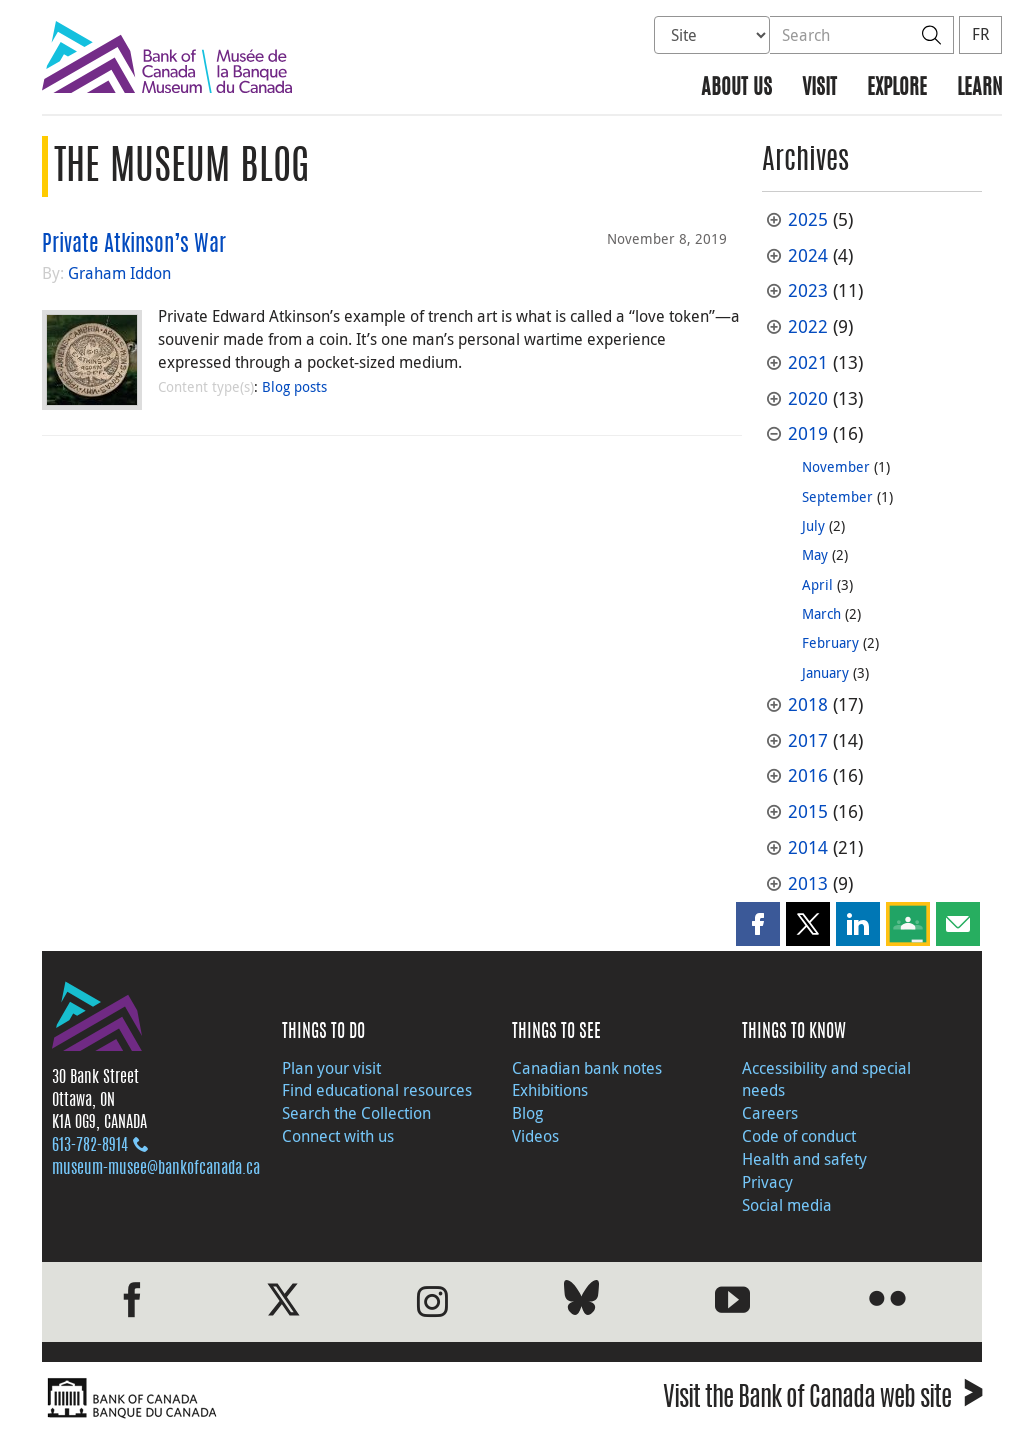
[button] (758, 924)
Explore (897, 88)
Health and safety (804, 1159)
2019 (808, 433)
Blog (527, 1113)
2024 (808, 255)
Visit (819, 88)
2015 (808, 811)
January (825, 672)
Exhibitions (550, 1090)
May (815, 554)
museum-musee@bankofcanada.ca (156, 1169)
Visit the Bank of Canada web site (822, 1400)
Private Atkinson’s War (134, 245)
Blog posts (294, 386)
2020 (808, 398)
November (836, 466)
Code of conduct (799, 1136)
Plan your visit (331, 1068)
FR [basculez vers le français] (980, 34)
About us (736, 88)
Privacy (767, 1182)
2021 (808, 362)
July (813, 525)
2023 (808, 290)
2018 (808, 704)
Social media (787, 1205)
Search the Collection (356, 1113)
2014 (808, 847)
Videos (535, 1136)
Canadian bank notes (587, 1068)
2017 (808, 740)
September (837, 496)
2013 (808, 883)
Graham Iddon (119, 273)
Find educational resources (377, 1090)
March (821, 613)
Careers (770, 1113)
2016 (808, 775)
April (817, 584)
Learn (979, 88)
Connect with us (338, 1136)
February (830, 642)
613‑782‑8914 (90, 1146)
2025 (808, 219)
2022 (808, 326)
